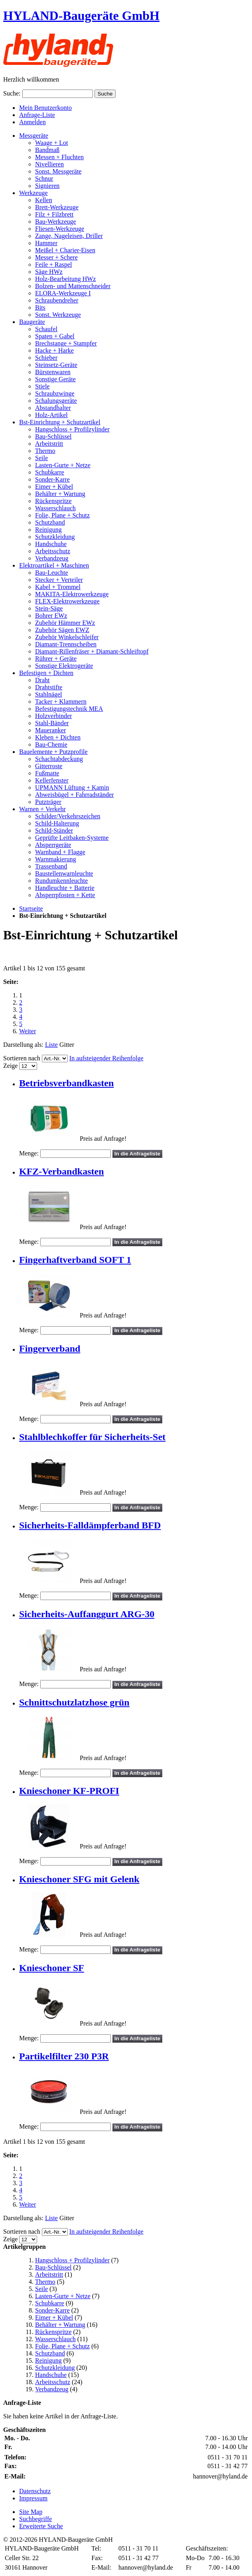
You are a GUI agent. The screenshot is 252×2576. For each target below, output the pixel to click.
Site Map (30, 2511)
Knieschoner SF (51, 1968)
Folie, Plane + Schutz (62, 2346)
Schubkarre (49, 2303)
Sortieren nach (21, 1058)
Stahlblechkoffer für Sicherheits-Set (92, 1437)
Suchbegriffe (35, 2519)
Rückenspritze (53, 2331)
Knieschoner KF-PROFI (69, 1791)
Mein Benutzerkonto (45, 107)
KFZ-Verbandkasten (61, 1171)
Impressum (33, 2498)
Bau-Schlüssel (53, 2267)
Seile (41, 2288)
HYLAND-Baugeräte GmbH (81, 15)
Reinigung (48, 2360)
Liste (51, 1044)
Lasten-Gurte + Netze (63, 2296)
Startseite (31, 908)
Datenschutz (35, 2491)
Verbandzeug (52, 2389)
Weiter (27, 1031)
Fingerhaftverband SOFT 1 (75, 1260)
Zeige (10, 1065)
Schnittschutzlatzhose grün (74, 1702)
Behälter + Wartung (60, 2324)
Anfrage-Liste (37, 114)
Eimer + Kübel (54, 2317)
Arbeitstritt (49, 2274)
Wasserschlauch (55, 2339)
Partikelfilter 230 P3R (64, 2056)
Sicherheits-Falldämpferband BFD (90, 1525)
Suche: (12, 93)
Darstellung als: (23, 1044)
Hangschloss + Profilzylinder (72, 2260)
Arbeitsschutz (52, 2382)
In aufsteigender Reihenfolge (106, 1058)
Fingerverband (49, 1348)
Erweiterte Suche (41, 2526)
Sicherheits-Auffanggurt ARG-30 (86, 1614)
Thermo (45, 2281)
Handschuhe (51, 2374)
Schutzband (50, 2353)
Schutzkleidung (55, 2367)
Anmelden (32, 122)
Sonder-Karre (52, 2310)
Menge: (29, 1153)
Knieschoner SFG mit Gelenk (79, 1879)
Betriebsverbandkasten (66, 1083)
